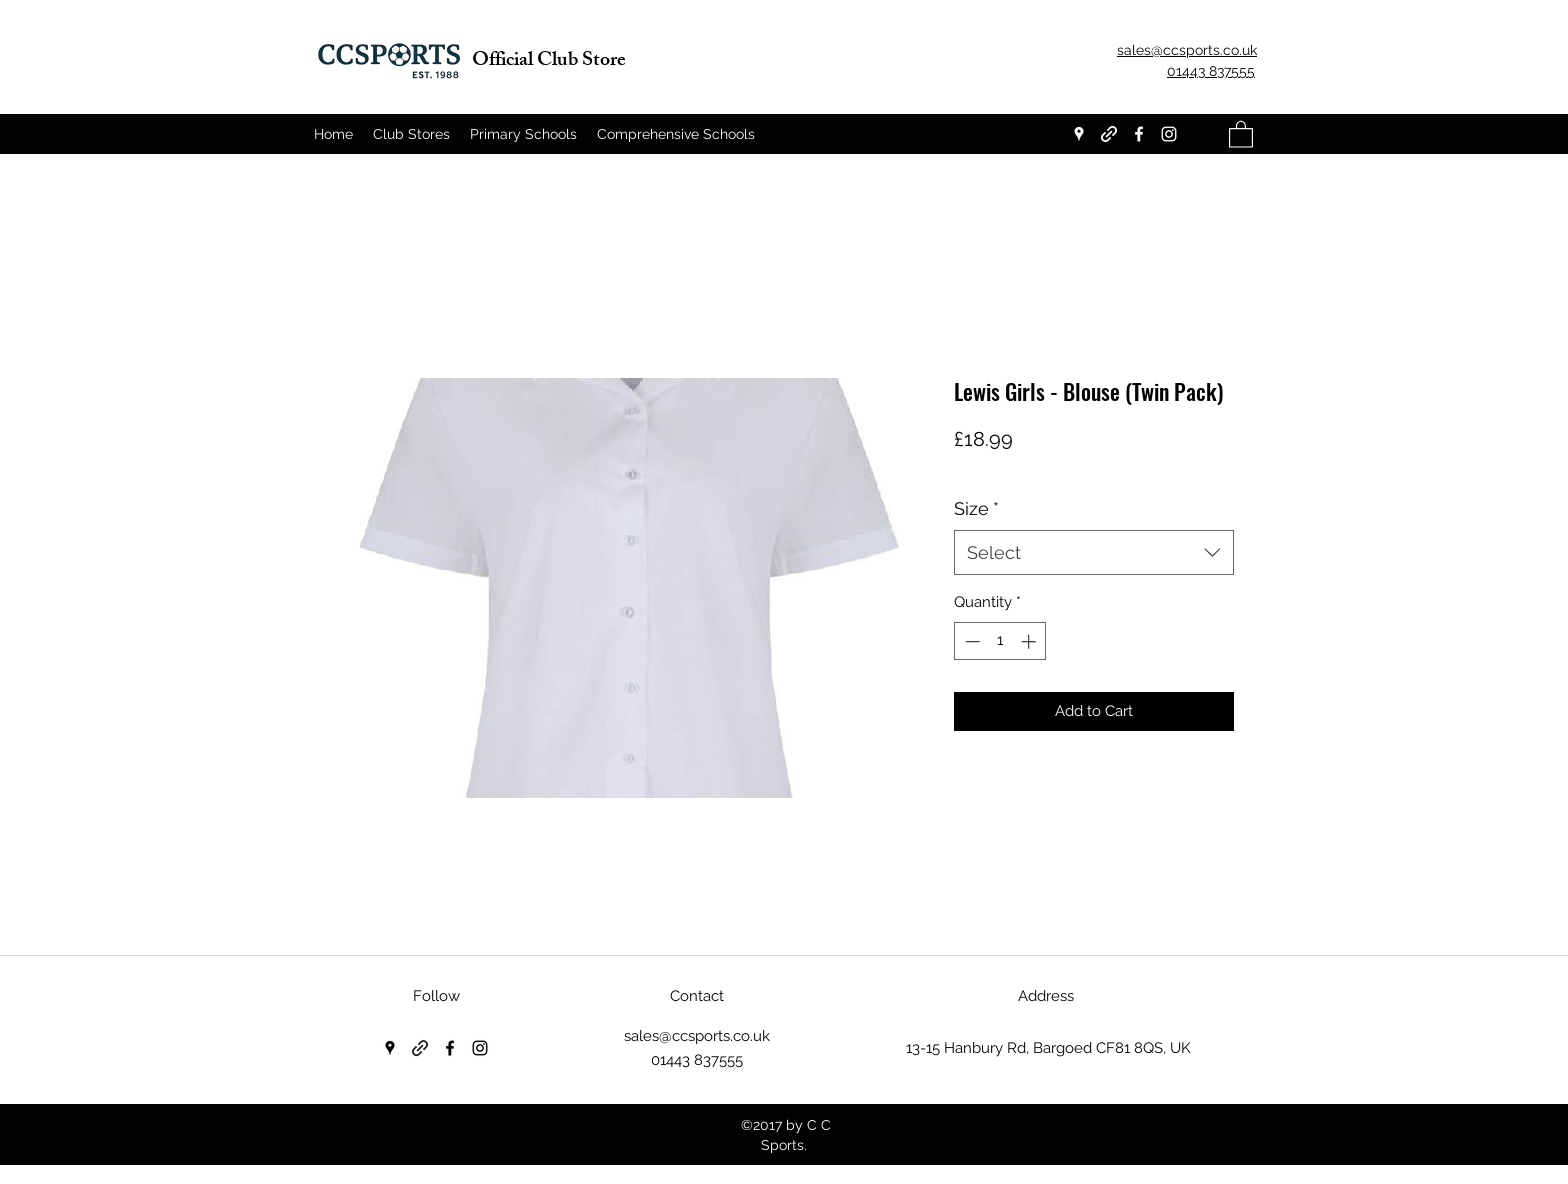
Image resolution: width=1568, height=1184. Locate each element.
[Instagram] (1169, 134)
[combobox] (1094, 552)
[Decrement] (970, 641)
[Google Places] (1079, 134)
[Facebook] (1139, 134)
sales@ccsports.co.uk (697, 1036)
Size (976, 508)
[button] (1241, 133)
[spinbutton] (1000, 641)
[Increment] (1030, 641)
